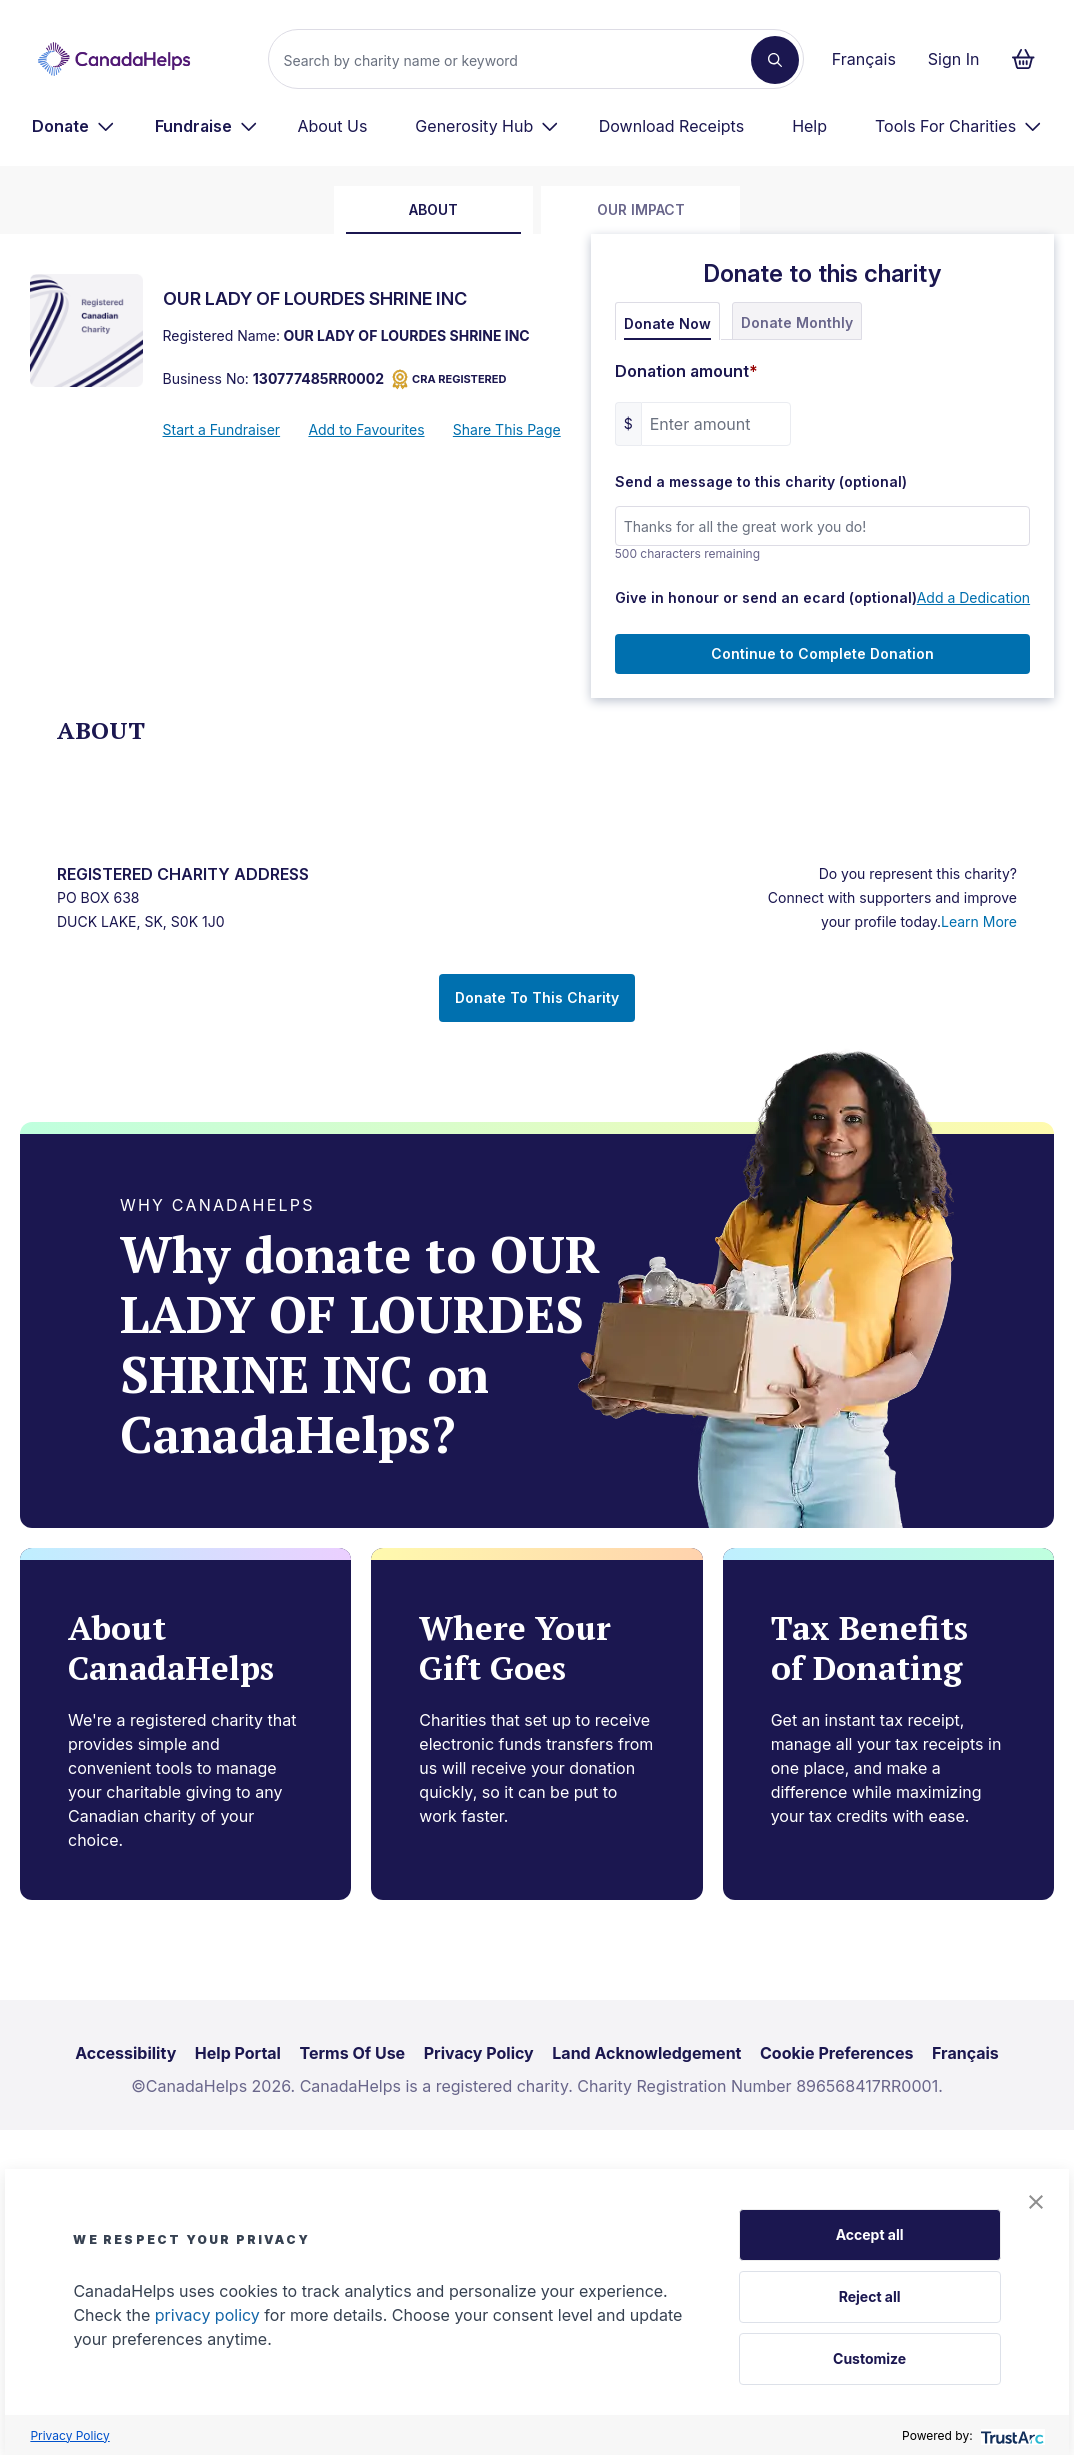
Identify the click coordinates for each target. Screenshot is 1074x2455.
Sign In (954, 59)
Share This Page (507, 429)
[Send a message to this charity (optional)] (822, 526)
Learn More (979, 921)
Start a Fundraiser (222, 429)
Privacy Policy (69, 2435)
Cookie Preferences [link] (837, 2053)
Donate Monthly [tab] (797, 322)
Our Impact (641, 209)
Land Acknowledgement (646, 2053)
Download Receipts (671, 126)
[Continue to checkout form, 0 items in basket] (1029, 59)
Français (864, 59)
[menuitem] (73, 126)
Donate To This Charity (537, 997)
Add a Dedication (973, 597)
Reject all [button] (870, 2296)
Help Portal (238, 2053)
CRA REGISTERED (449, 379)
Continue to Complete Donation (822, 653)
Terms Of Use (353, 2053)
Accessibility (125, 2053)
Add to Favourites (366, 429)
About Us (332, 126)
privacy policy (207, 2315)
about (433, 209)
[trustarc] (1010, 2435)
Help (809, 126)
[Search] (517, 60)
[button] (1036, 2202)
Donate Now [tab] (667, 323)
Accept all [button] (870, 2234)
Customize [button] (869, 2358)
